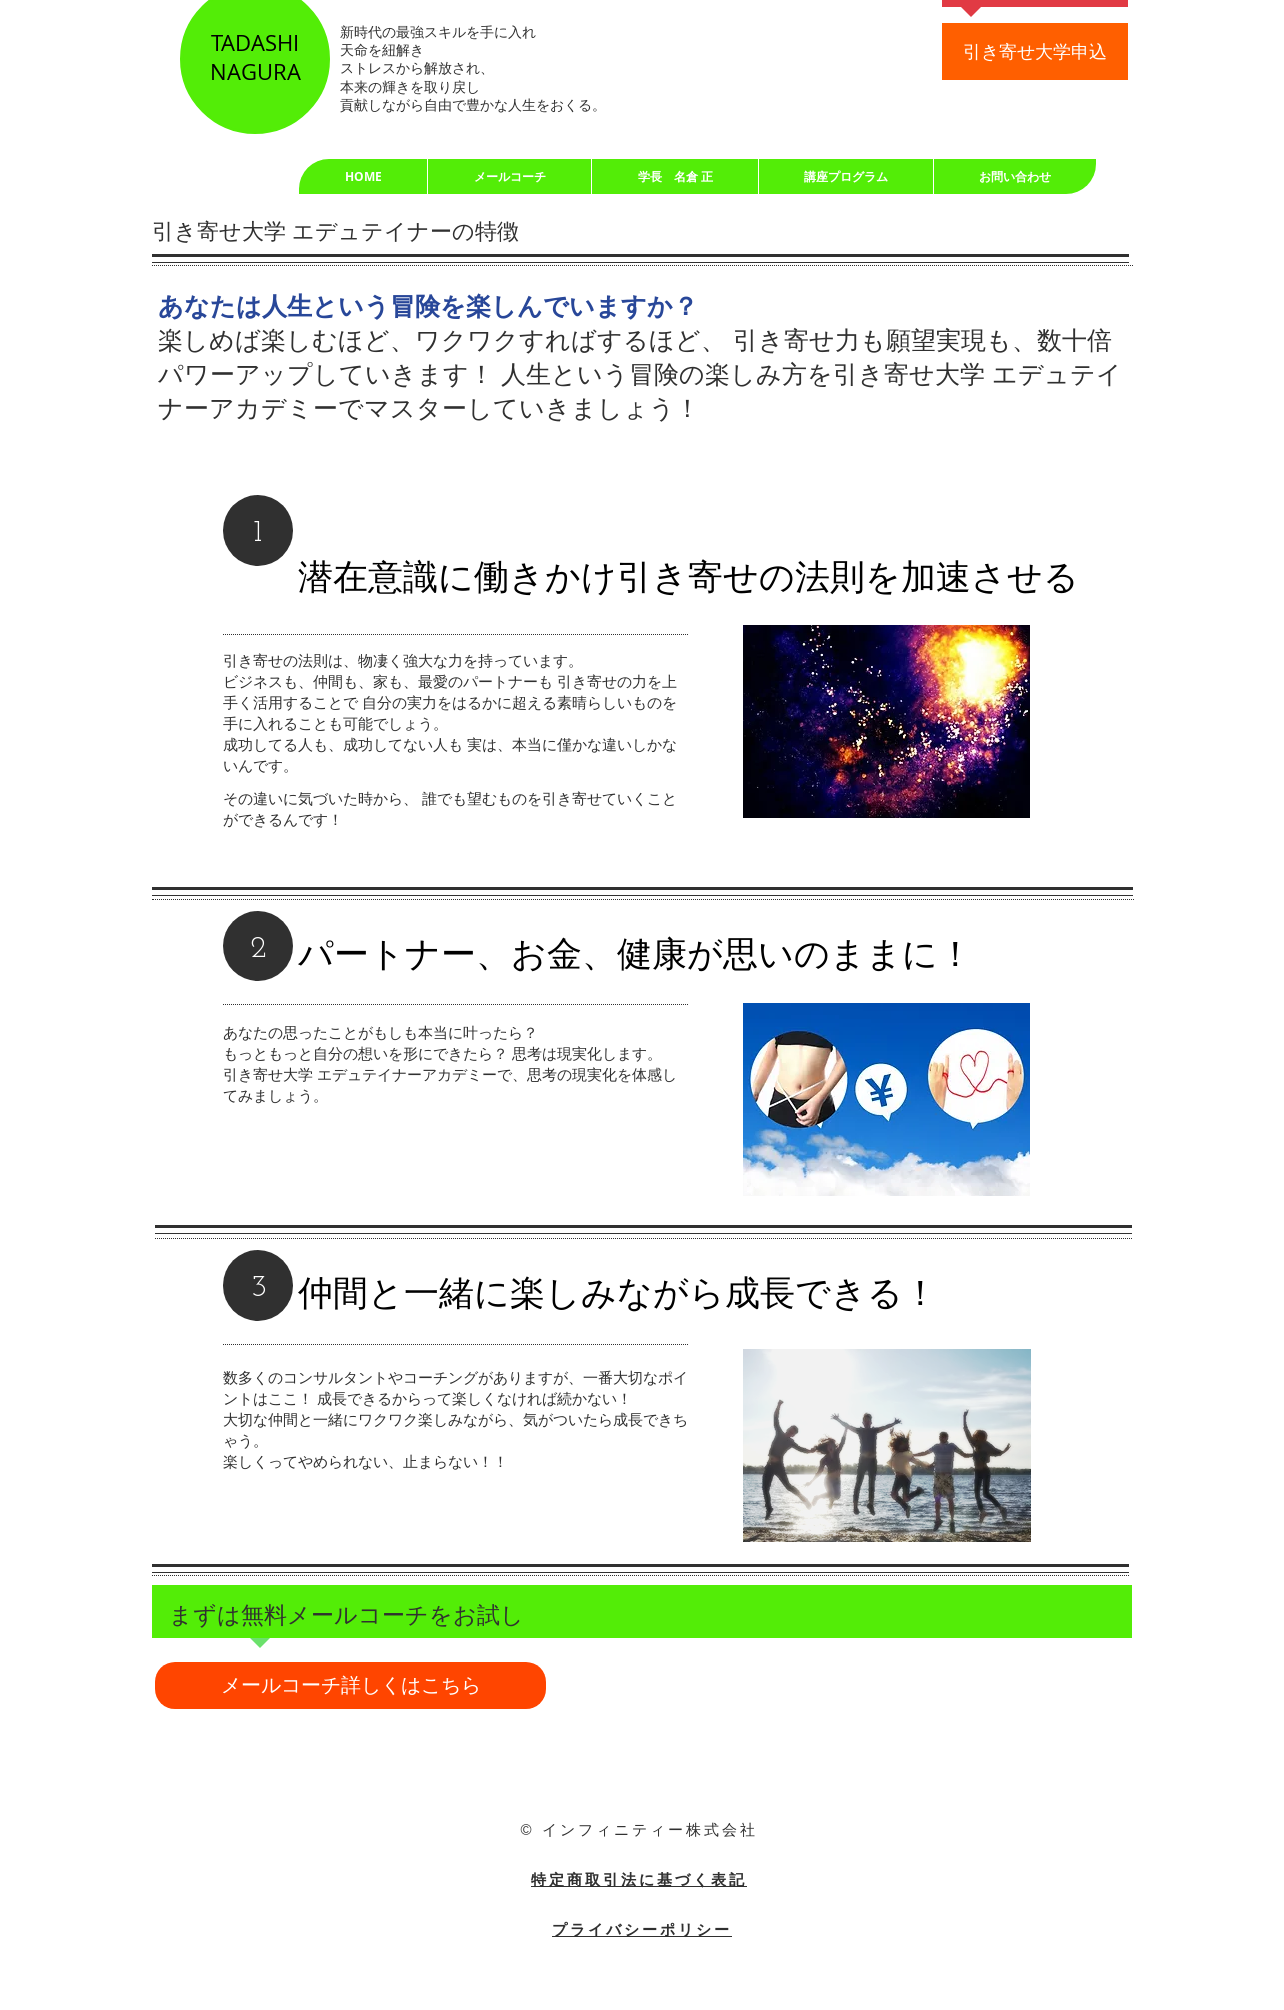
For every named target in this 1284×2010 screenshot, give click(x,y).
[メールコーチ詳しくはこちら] (350, 1685)
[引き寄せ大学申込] (1035, 51)
